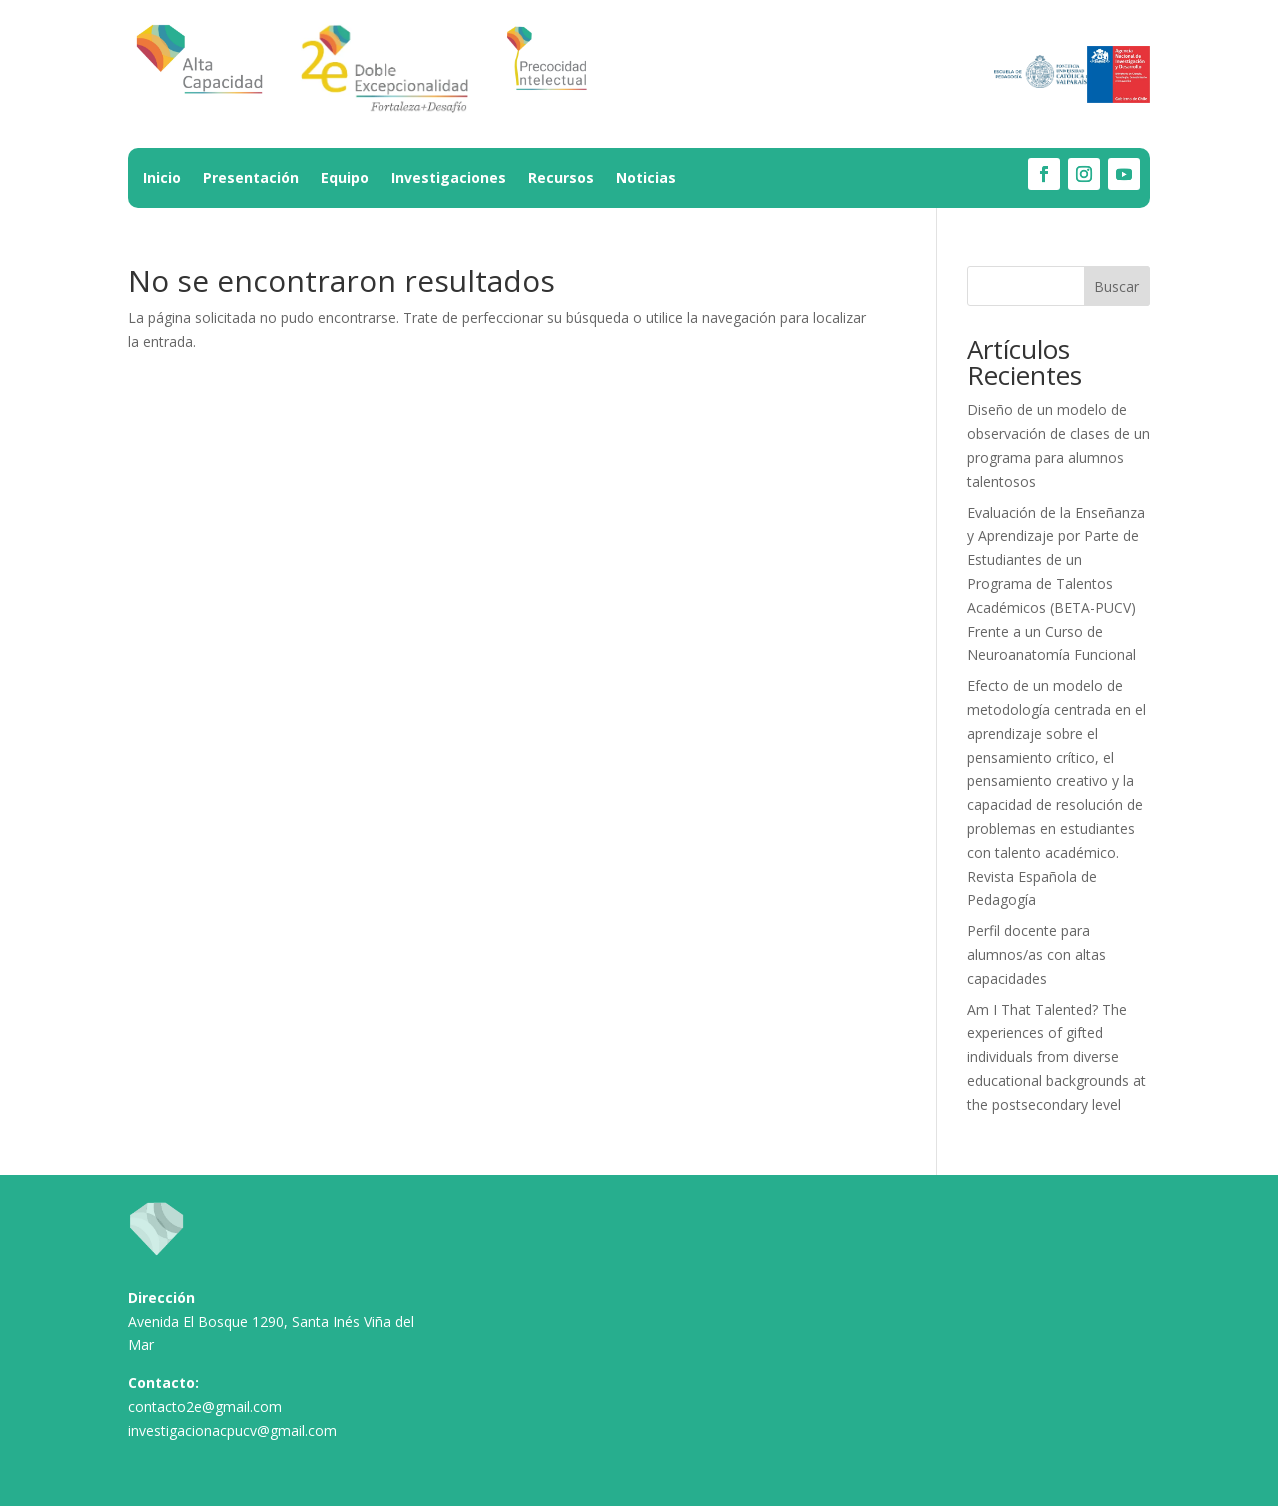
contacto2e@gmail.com (205, 1406)
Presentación (251, 179)
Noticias (646, 179)
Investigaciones (448, 179)
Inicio (162, 179)
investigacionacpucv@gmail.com (232, 1430)
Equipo (345, 179)
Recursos (561, 179)
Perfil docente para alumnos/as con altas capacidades (1036, 954)
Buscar (1116, 286)
